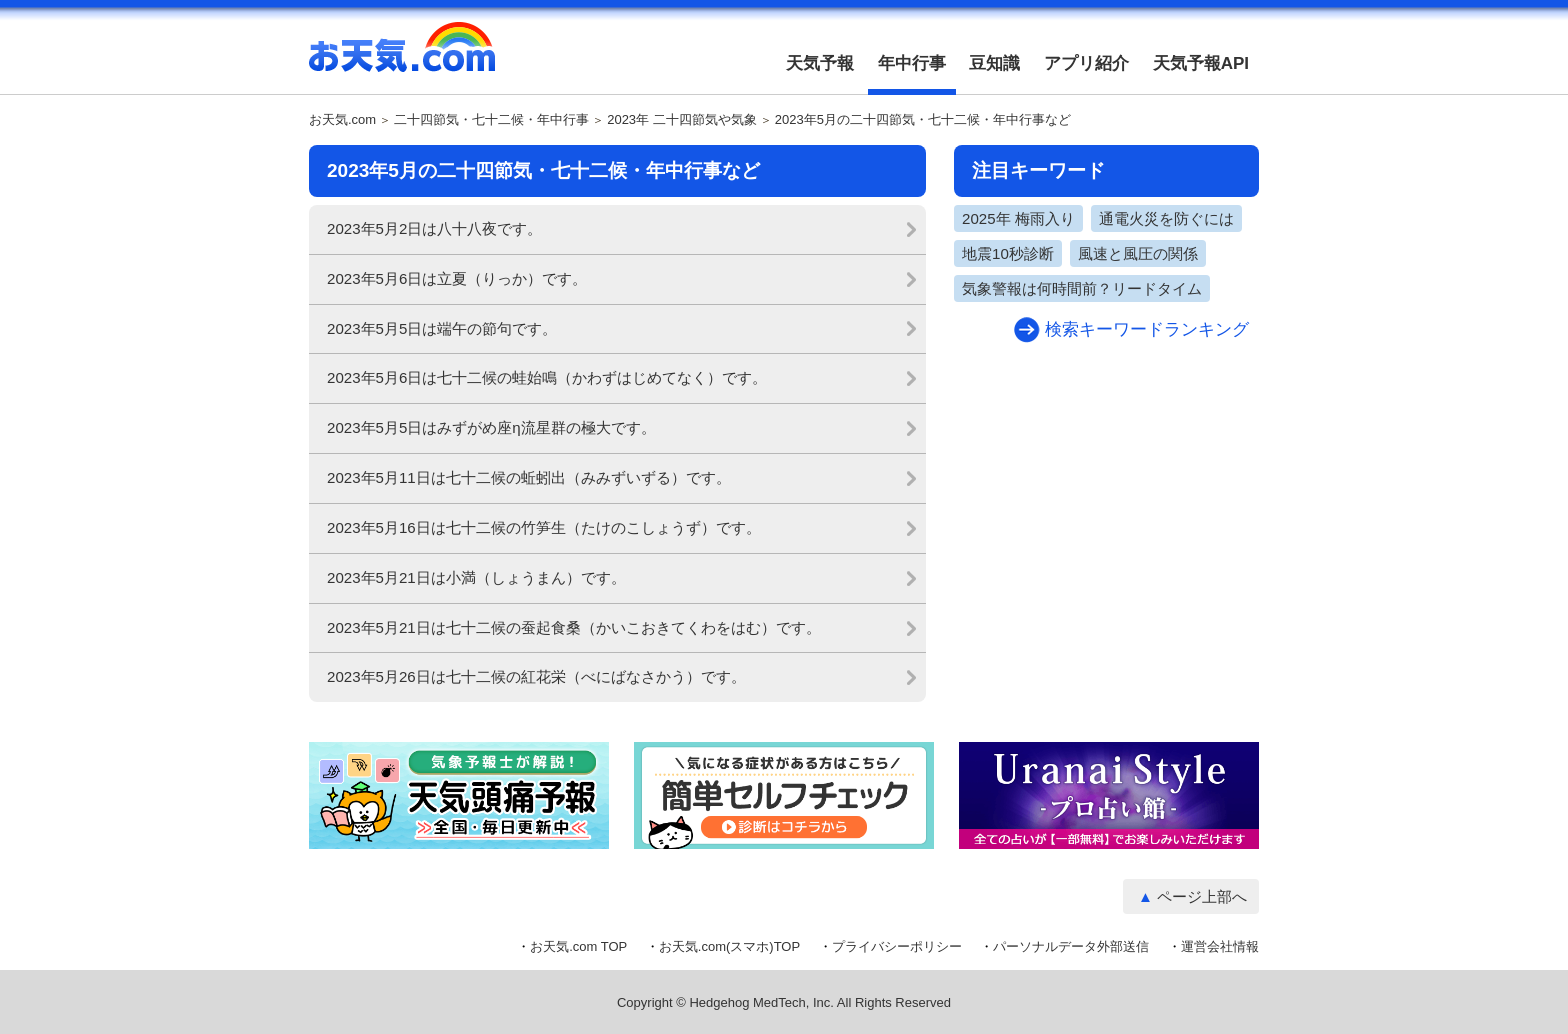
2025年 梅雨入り (1018, 218)
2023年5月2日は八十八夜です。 (434, 228)
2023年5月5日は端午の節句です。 (442, 328)
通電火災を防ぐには (1166, 218)
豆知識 (994, 63)
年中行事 (912, 63)
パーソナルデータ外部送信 (1071, 946)
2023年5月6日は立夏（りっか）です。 (457, 278)
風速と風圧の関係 (1138, 253)
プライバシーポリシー (897, 946)
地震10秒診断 (1008, 253)
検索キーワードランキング (1147, 329)
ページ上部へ (1202, 896)
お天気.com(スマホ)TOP (729, 946)
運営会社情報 (1220, 946)
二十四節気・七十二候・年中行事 (491, 120)
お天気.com (402, 58)
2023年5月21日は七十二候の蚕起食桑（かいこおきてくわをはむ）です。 (574, 627)
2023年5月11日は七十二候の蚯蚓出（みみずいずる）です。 (529, 477)
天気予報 (820, 63)
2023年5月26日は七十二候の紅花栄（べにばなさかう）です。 (536, 676)
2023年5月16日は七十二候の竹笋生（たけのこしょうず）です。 (544, 527)
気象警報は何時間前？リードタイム (1082, 288)
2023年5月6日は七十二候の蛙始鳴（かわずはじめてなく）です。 (547, 377)
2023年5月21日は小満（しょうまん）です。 (476, 577)
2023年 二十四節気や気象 (682, 120)
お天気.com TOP (578, 946)
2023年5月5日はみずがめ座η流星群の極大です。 (491, 427)
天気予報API (1201, 63)
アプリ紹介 (1086, 63)
